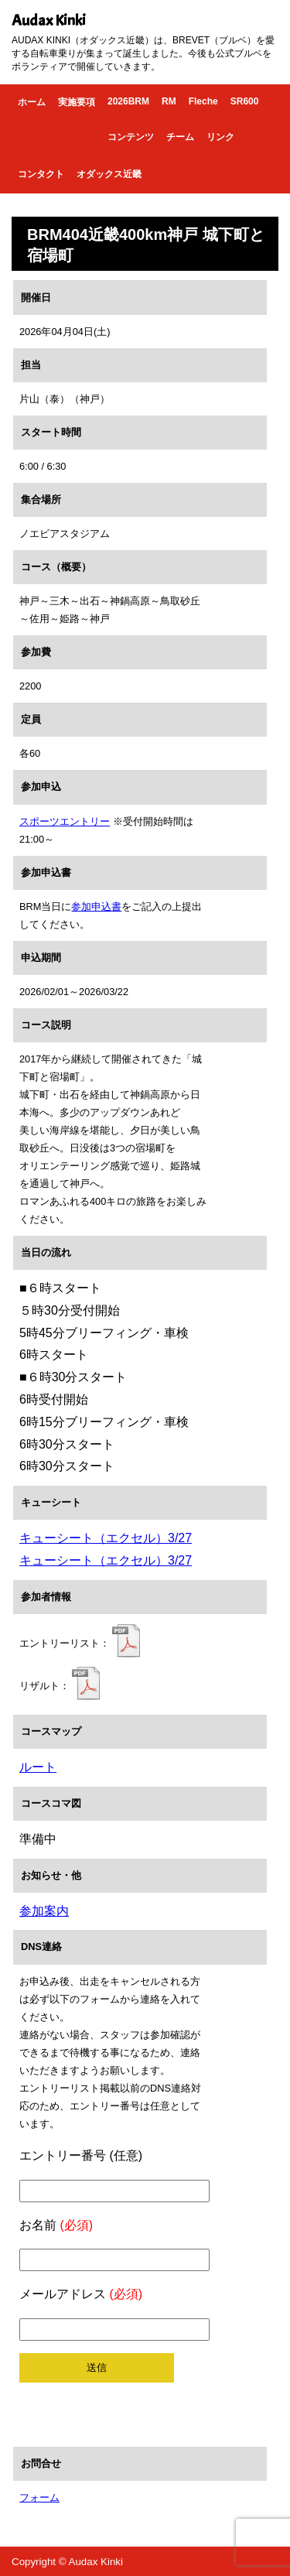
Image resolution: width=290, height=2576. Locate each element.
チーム (180, 137)
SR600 (244, 101)
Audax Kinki (49, 20)
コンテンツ (130, 137)
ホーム (32, 102)
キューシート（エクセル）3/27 (105, 1538)
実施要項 (76, 102)
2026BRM (128, 101)
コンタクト (41, 174)
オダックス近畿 (109, 174)
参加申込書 (96, 906)
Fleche (203, 101)
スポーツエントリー (64, 821)
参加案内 (44, 1910)
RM (169, 101)
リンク (220, 137)
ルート (37, 1767)
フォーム (39, 2497)
